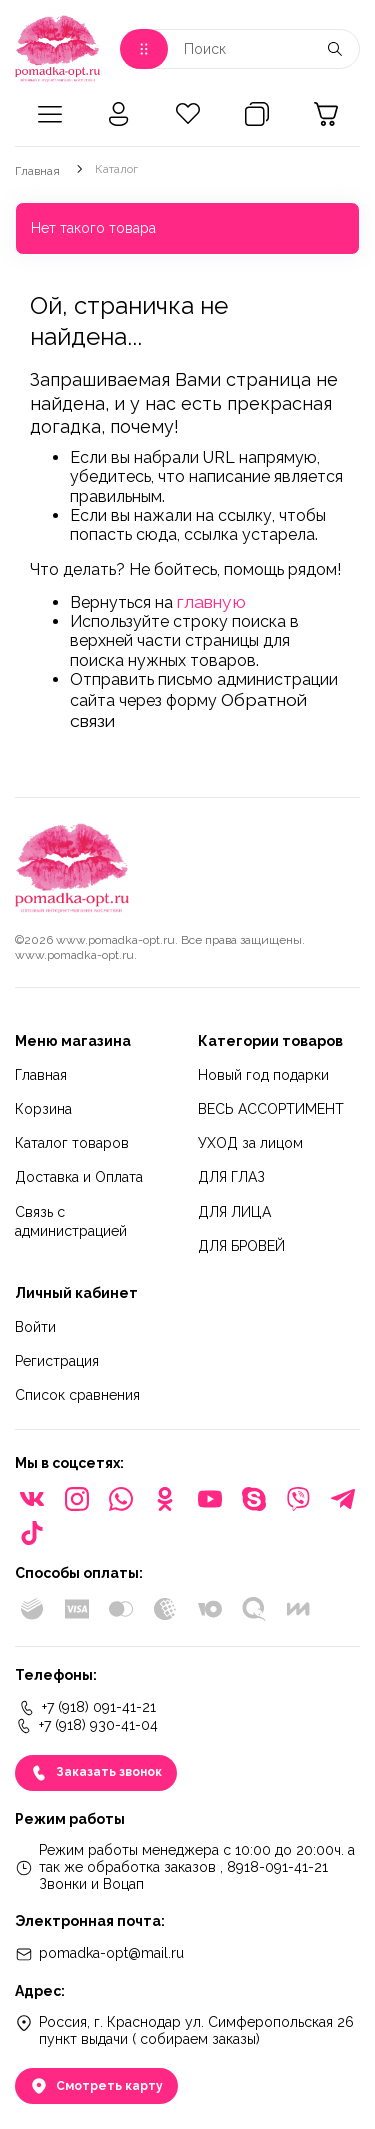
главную (211, 601)
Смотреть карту (96, 2086)
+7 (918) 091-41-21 (87, 1708)
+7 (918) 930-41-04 (86, 1726)
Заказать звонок (96, 1773)
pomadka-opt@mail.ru (99, 1954)
